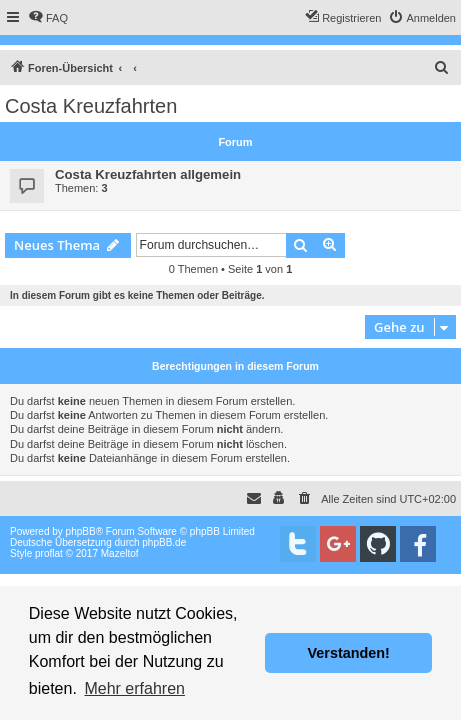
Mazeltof (120, 553)
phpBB (81, 531)
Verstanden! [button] (349, 653)
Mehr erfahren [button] (134, 688)
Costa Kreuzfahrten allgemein (148, 174)
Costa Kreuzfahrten (91, 106)
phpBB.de (164, 542)
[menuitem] (48, 18)
